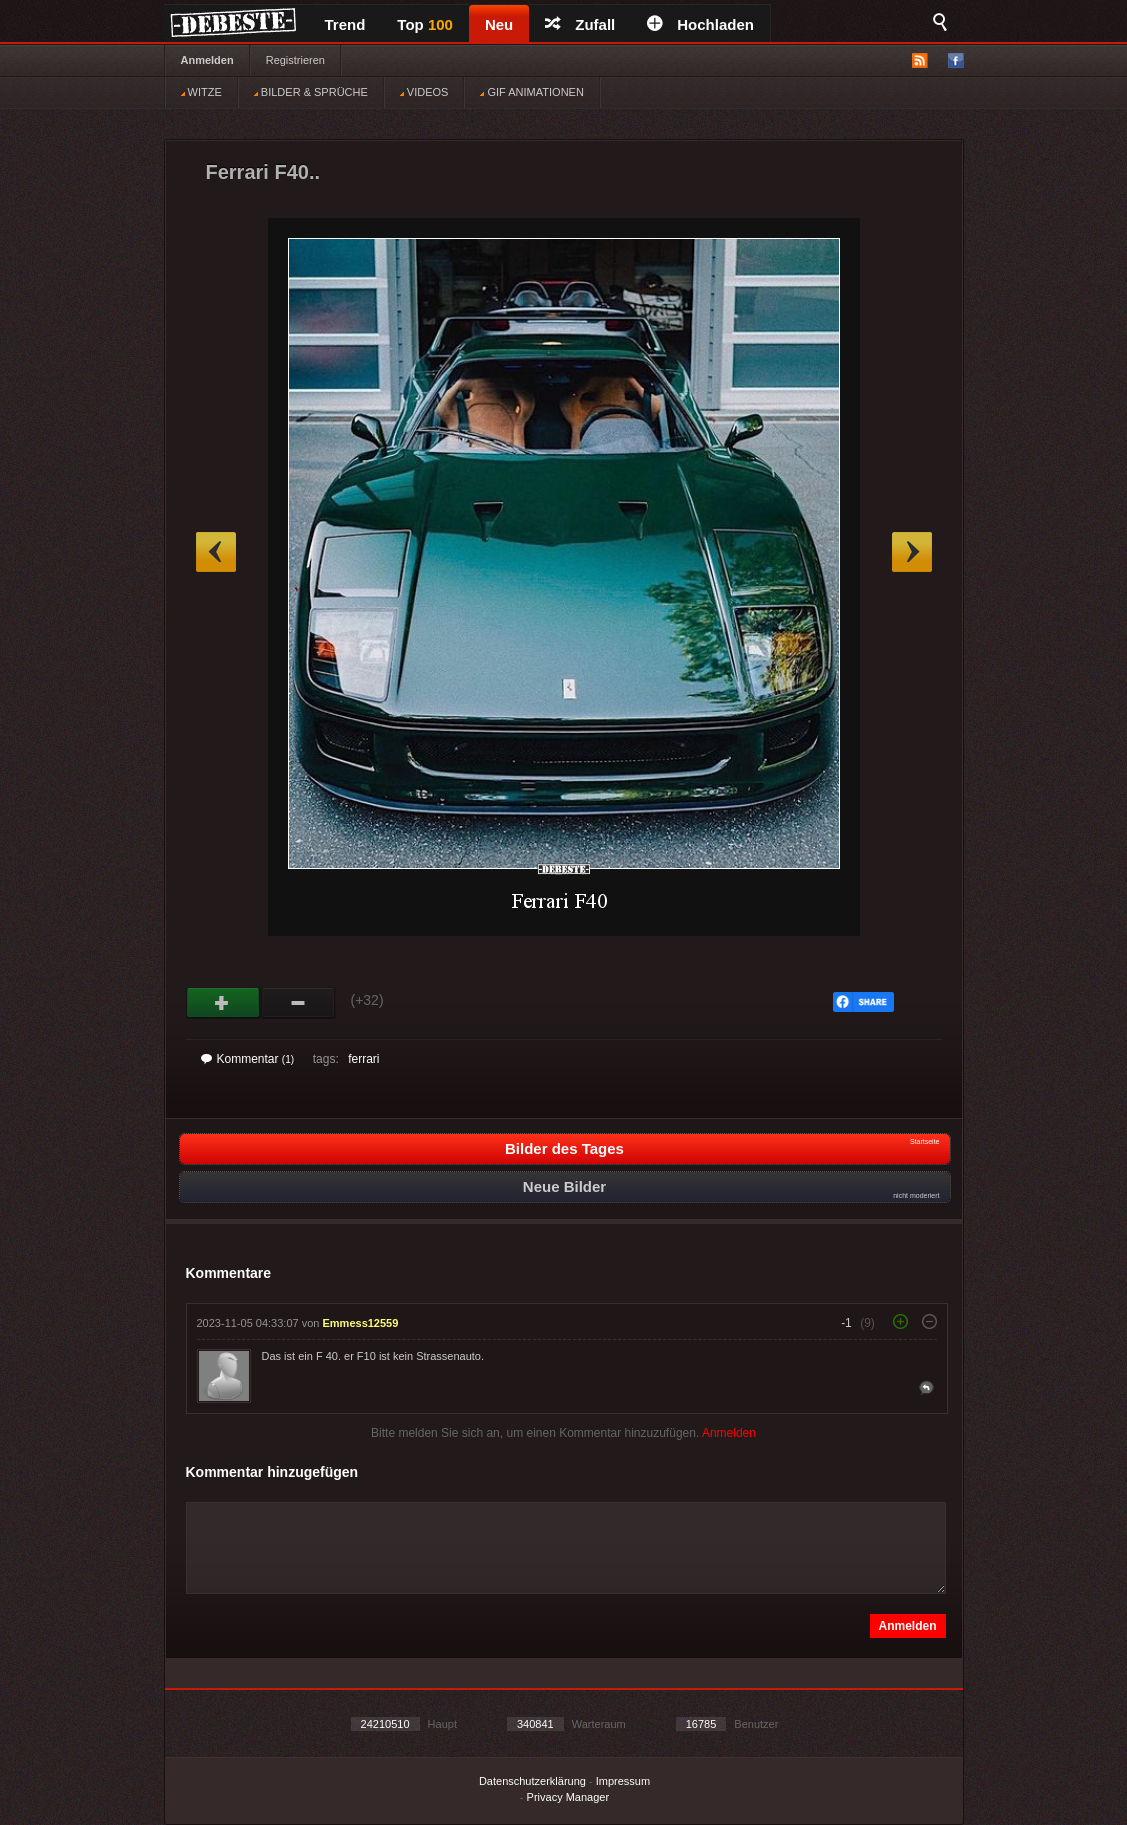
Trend (345, 24)
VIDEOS (424, 92)
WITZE (201, 92)
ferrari (363, 1059)
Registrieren (295, 60)
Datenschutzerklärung (532, 1781)
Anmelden (207, 60)
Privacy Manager (568, 1797)
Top (425, 24)
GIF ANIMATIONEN (531, 92)
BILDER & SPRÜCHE (311, 92)
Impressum (623, 1781)
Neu (499, 24)
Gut (223, 1003)
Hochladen (700, 24)
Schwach (298, 1003)
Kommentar (248, 1059)
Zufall (580, 24)
